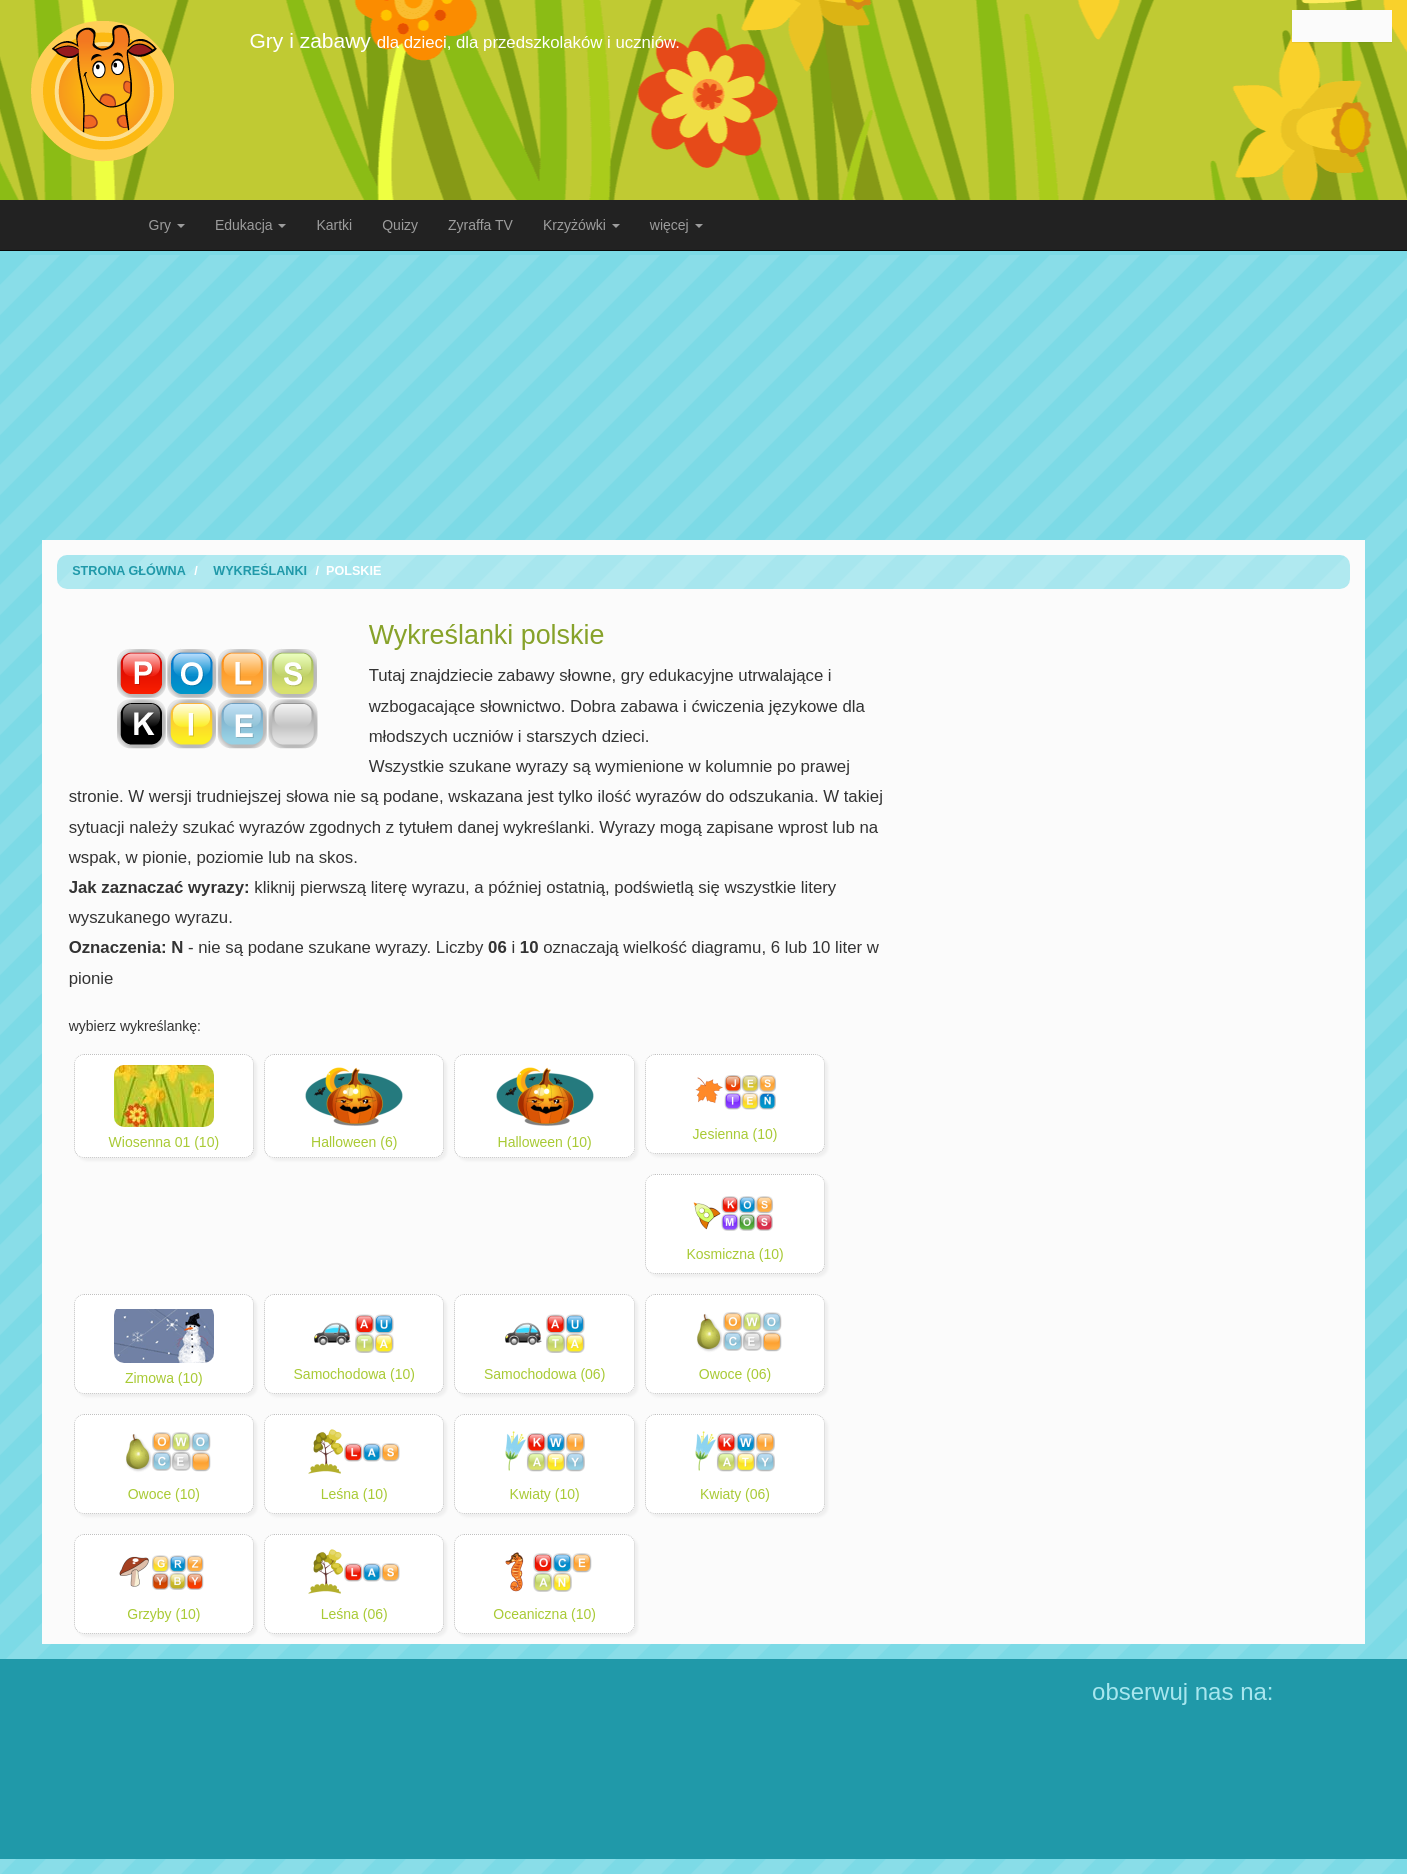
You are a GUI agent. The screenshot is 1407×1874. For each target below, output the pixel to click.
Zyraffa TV (480, 225)
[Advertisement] (704, 395)
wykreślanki (260, 571)
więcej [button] (676, 225)
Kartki (334, 225)
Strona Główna (129, 571)
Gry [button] (167, 225)
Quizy (400, 225)
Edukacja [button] (250, 225)
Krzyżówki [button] (581, 225)
